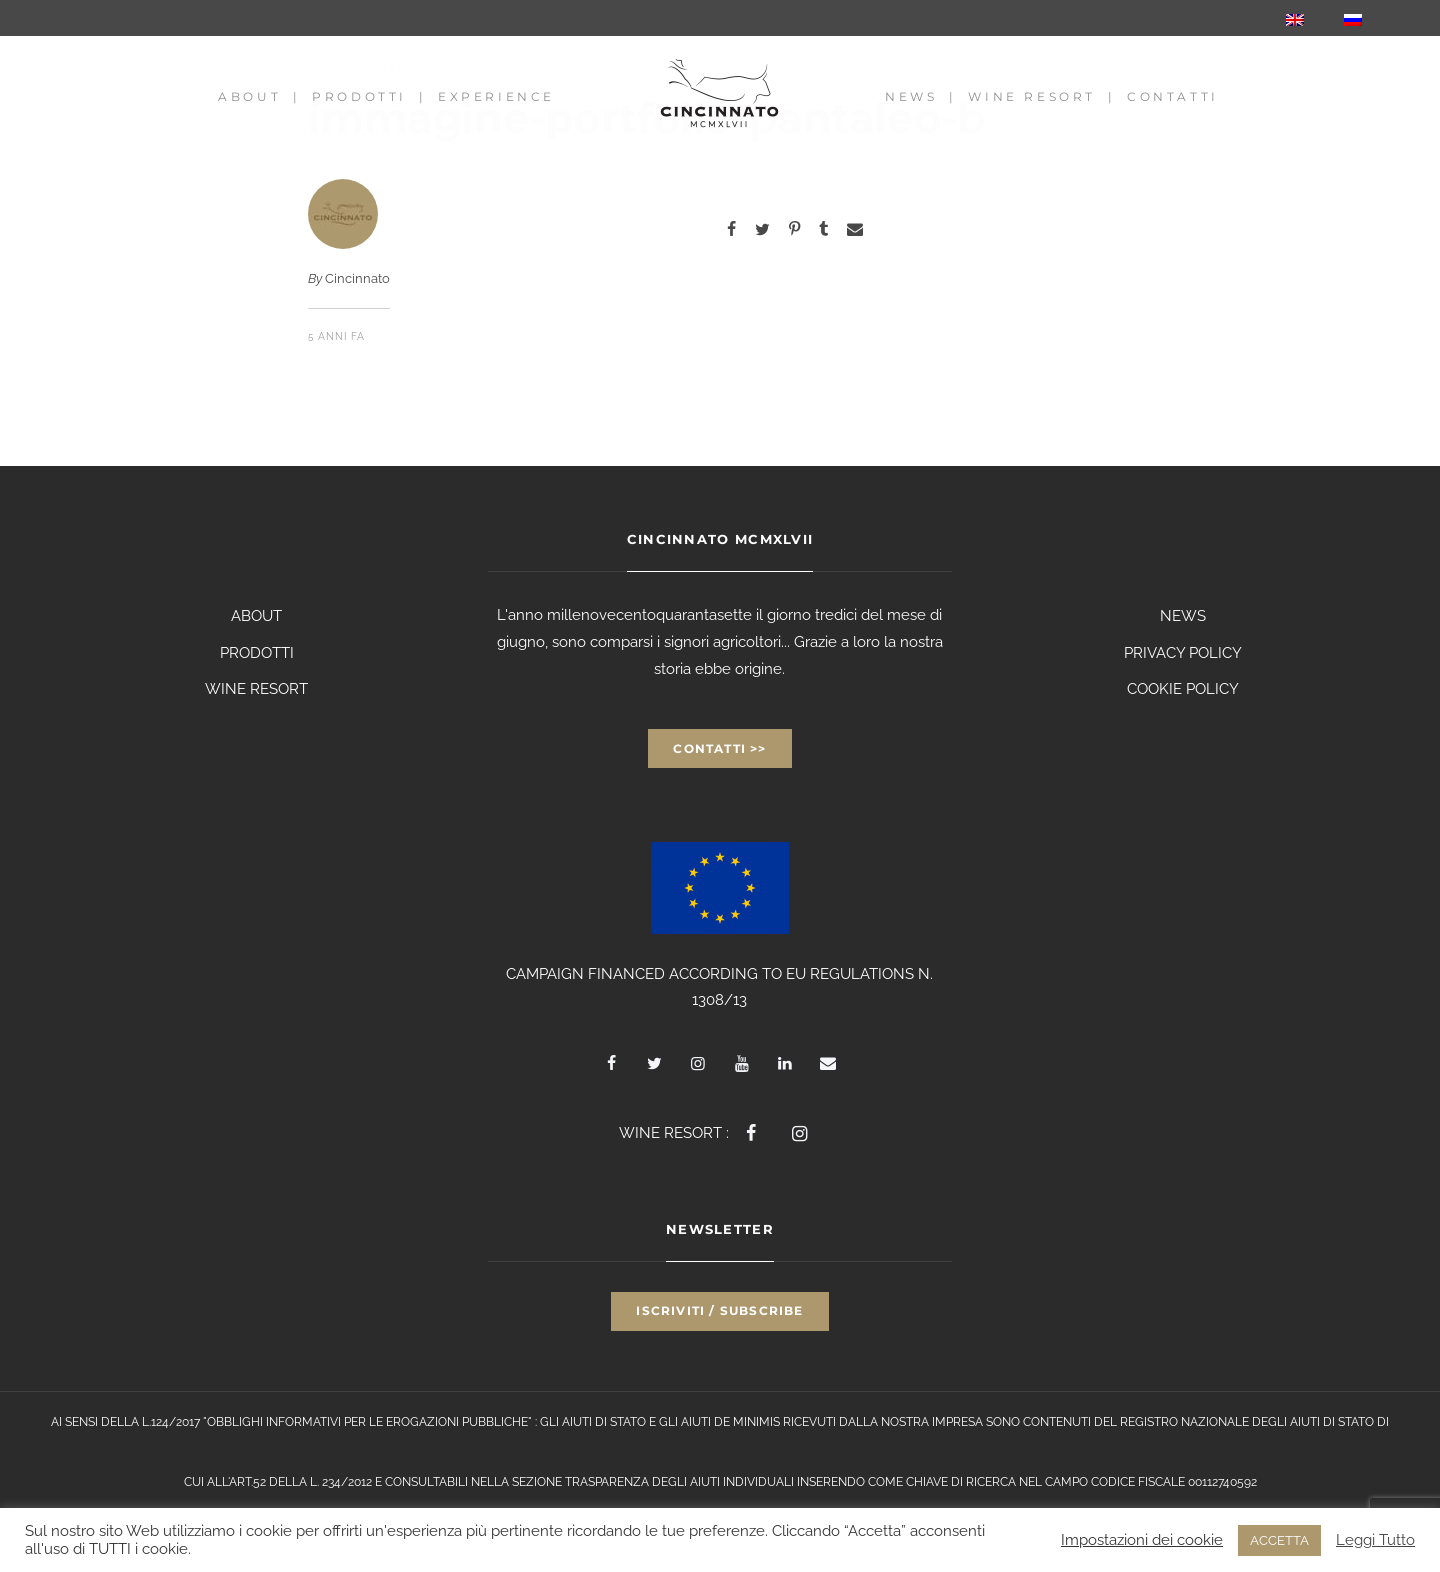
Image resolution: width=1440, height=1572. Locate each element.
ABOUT (256, 616)
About (249, 96)
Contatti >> (719, 748)
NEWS (1183, 616)
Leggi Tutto (1375, 1539)
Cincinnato (357, 278)
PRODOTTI (257, 653)
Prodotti (359, 96)
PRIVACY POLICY (1183, 653)
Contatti (1173, 96)
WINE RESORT (256, 689)
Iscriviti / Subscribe (719, 1310)
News (911, 96)
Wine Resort (1032, 96)
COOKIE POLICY (1183, 689)
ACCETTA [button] (1279, 1540)
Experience (496, 96)
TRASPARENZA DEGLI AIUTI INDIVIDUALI (679, 1482)
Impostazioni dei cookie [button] (1142, 1539)
